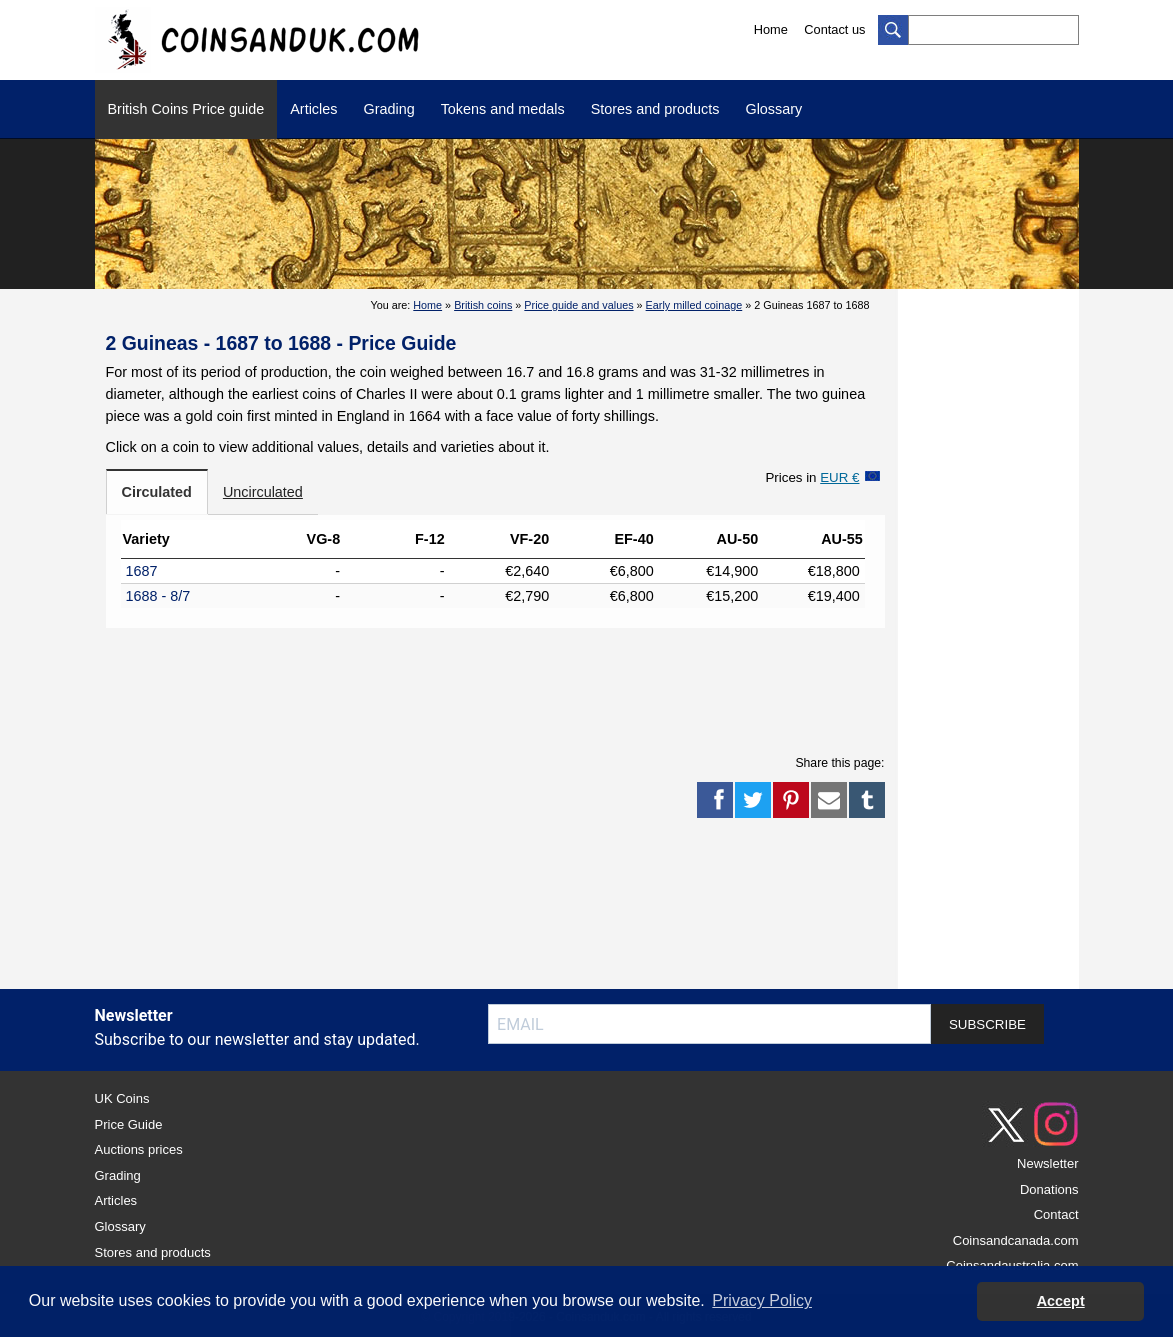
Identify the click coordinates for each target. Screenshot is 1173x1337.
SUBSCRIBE (987, 1024)
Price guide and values (578, 305)
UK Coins (122, 1098)
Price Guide (129, 1124)
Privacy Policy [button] (762, 1300)
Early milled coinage (694, 305)
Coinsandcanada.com (1016, 1240)
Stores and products (655, 109)
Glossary (773, 109)
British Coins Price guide (186, 109)
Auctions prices (139, 1149)
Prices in (812, 477)
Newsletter (1047, 1163)
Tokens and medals (503, 109)
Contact (1056, 1214)
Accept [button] (1061, 1301)
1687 (142, 571)
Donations (1049, 1189)
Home (771, 29)
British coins (483, 305)
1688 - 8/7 (158, 596)
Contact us (834, 29)
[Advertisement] (495, 688)
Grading (388, 109)
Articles (313, 109)
